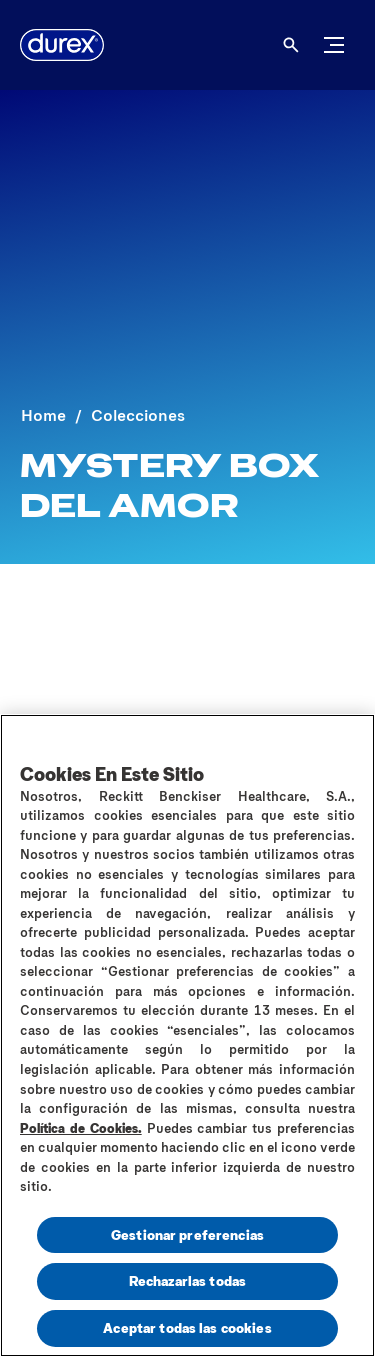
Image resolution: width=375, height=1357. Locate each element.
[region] (187, 1035)
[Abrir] (291, 45)
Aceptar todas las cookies (187, 1327)
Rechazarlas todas (187, 1280)
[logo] (62, 45)
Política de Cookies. (81, 1128)
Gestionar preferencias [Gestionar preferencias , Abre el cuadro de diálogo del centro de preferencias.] (187, 1234)
